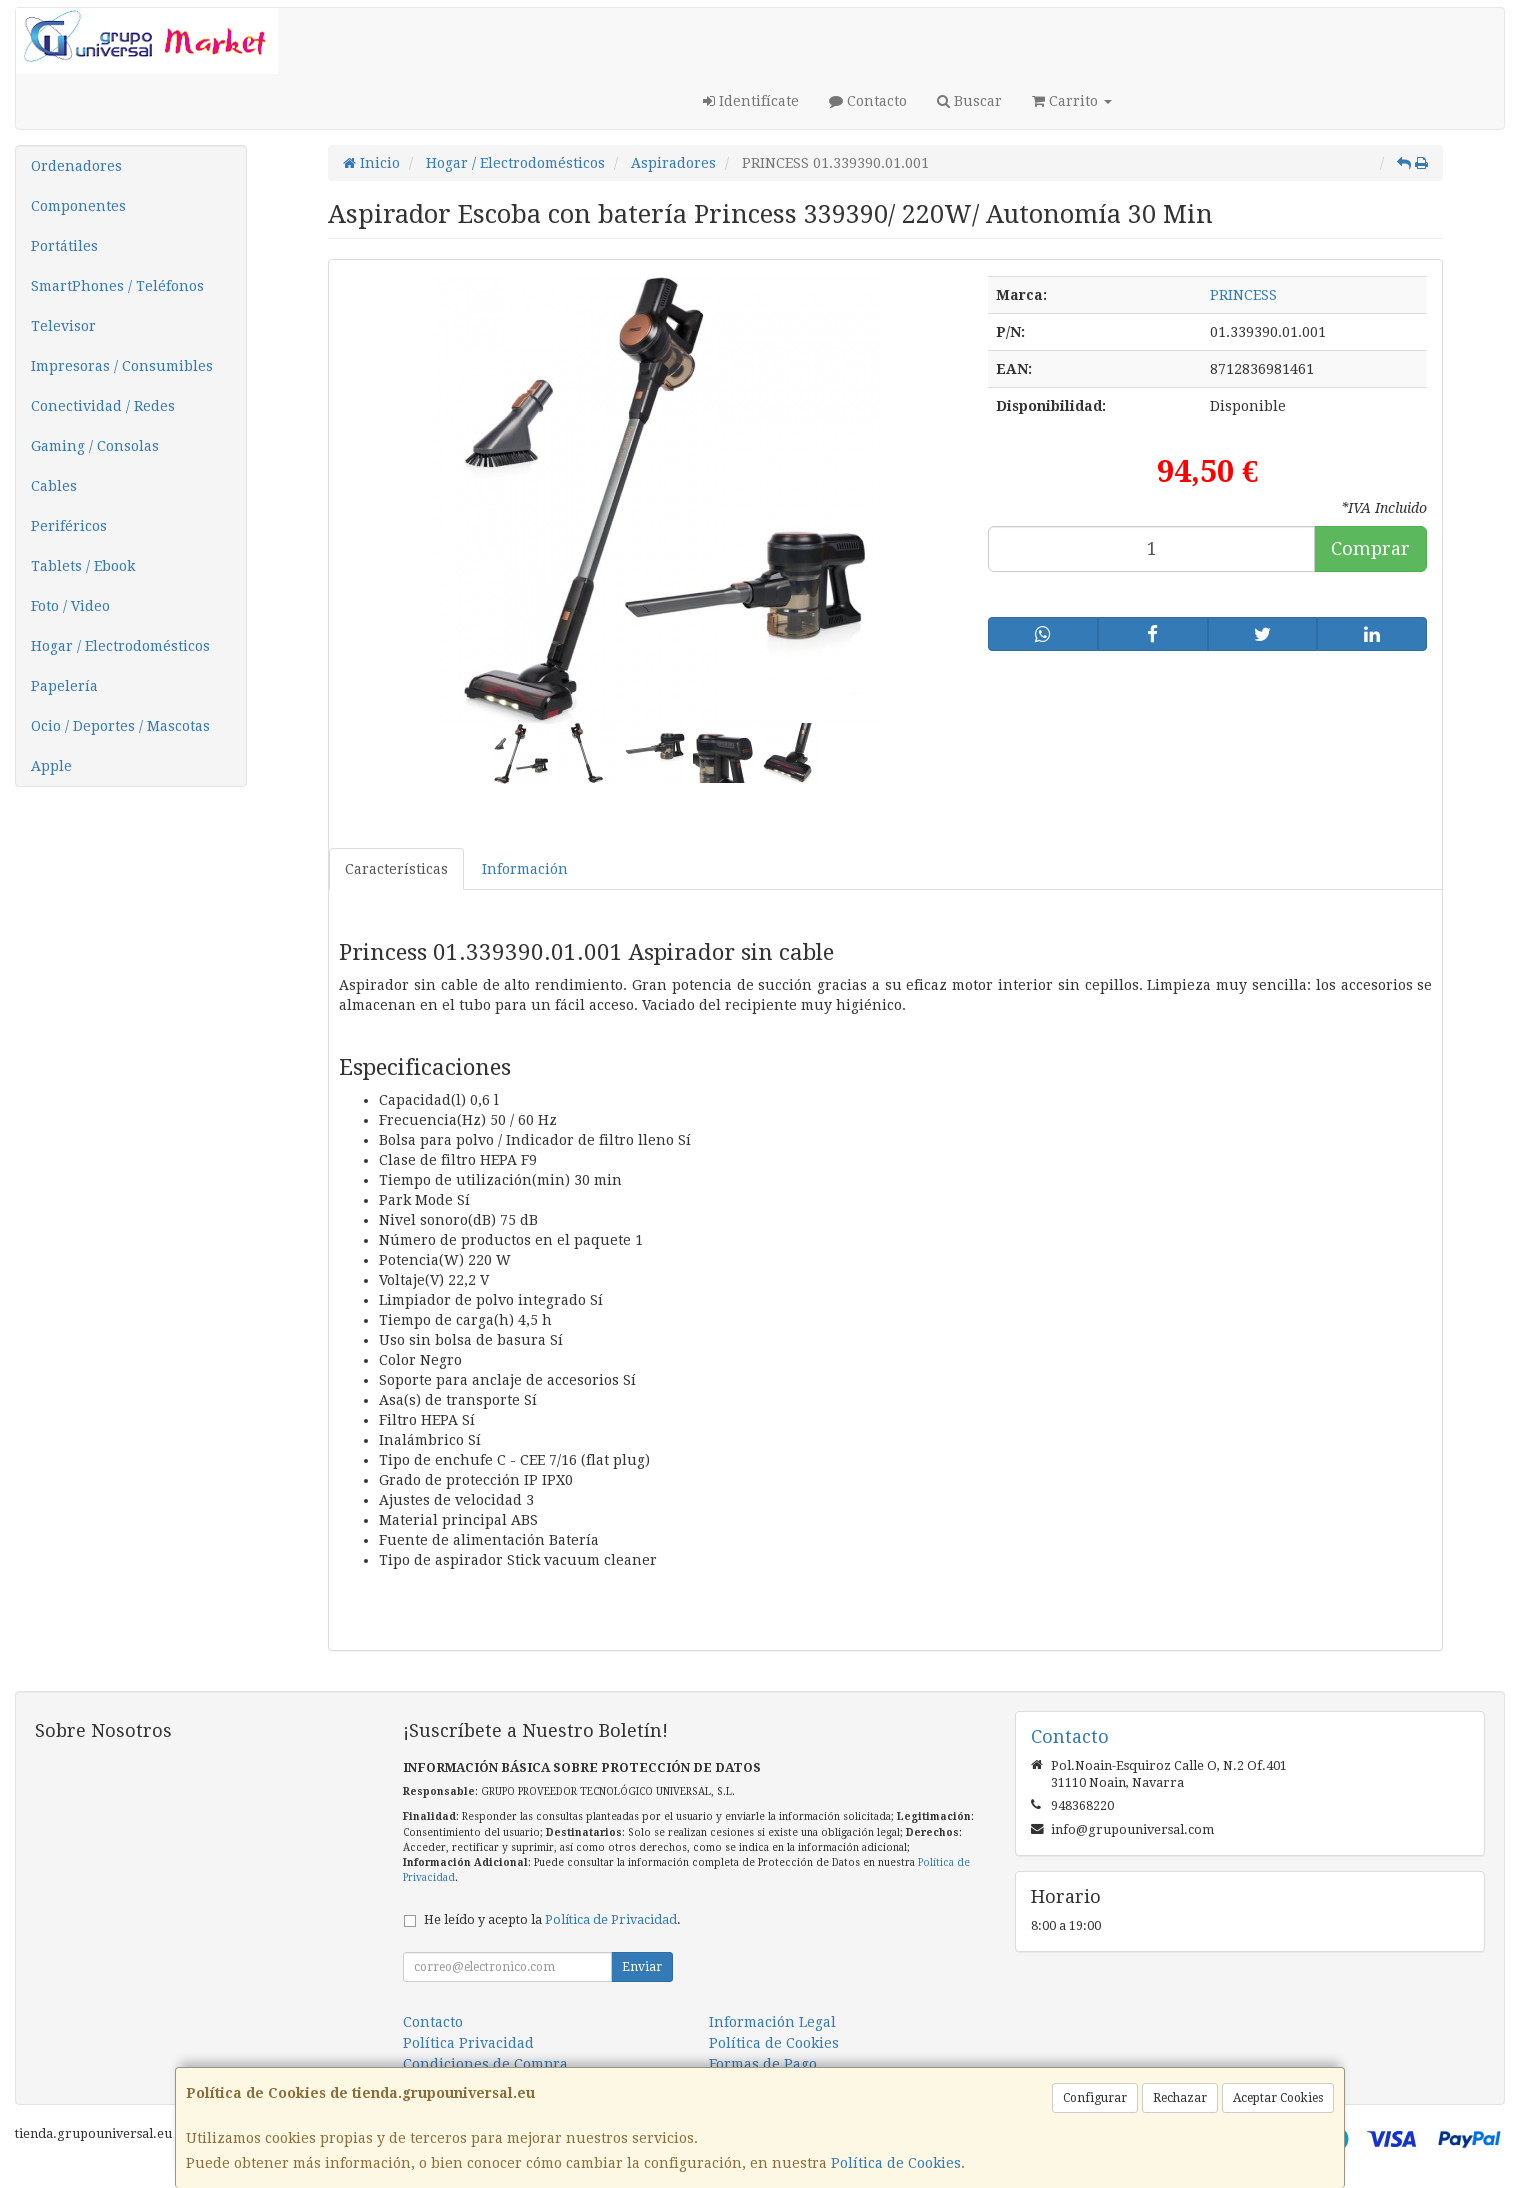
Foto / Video (70, 606)
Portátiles (64, 246)
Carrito (1072, 101)
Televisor (63, 326)
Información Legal (772, 2022)
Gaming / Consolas (95, 446)
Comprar (1370, 548)
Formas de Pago (763, 2064)
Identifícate (751, 101)
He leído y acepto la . (552, 1919)
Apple (51, 766)
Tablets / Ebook (83, 566)
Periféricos (69, 526)
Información (525, 869)
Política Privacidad (468, 2043)
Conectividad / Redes (103, 406)
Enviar (642, 1967)
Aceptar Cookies (1278, 2098)
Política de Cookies (896, 2163)
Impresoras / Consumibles (122, 366)
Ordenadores (76, 166)
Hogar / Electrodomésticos (120, 646)
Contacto (868, 101)
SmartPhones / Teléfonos (117, 286)
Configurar (1095, 2098)
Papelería (64, 686)
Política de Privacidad (611, 1919)
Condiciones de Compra (485, 2064)
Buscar (969, 101)
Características (396, 869)
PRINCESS (1243, 295)
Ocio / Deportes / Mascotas (120, 726)
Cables (54, 486)
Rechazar (1180, 2098)
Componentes (78, 206)
